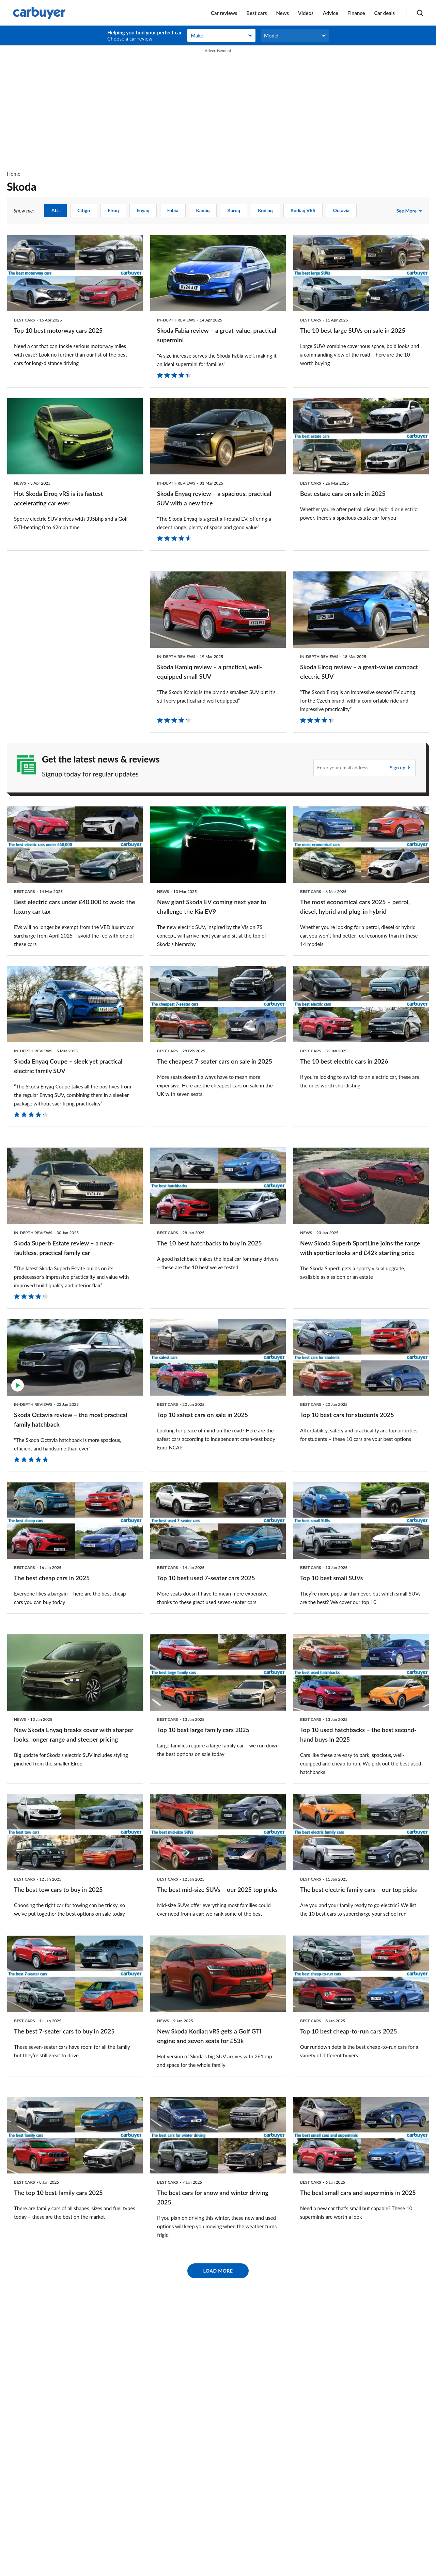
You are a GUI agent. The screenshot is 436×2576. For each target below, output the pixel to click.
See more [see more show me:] (406, 211)
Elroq (113, 210)
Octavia (341, 210)
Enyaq (143, 210)
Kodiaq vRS (303, 210)
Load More (218, 2448)
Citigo (83, 210)
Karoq (233, 210)
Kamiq (203, 210)
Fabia (172, 210)
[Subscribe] (364, 757)
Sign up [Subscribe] (398, 757)
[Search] (420, 13)
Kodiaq (265, 210)
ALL (55, 210)
